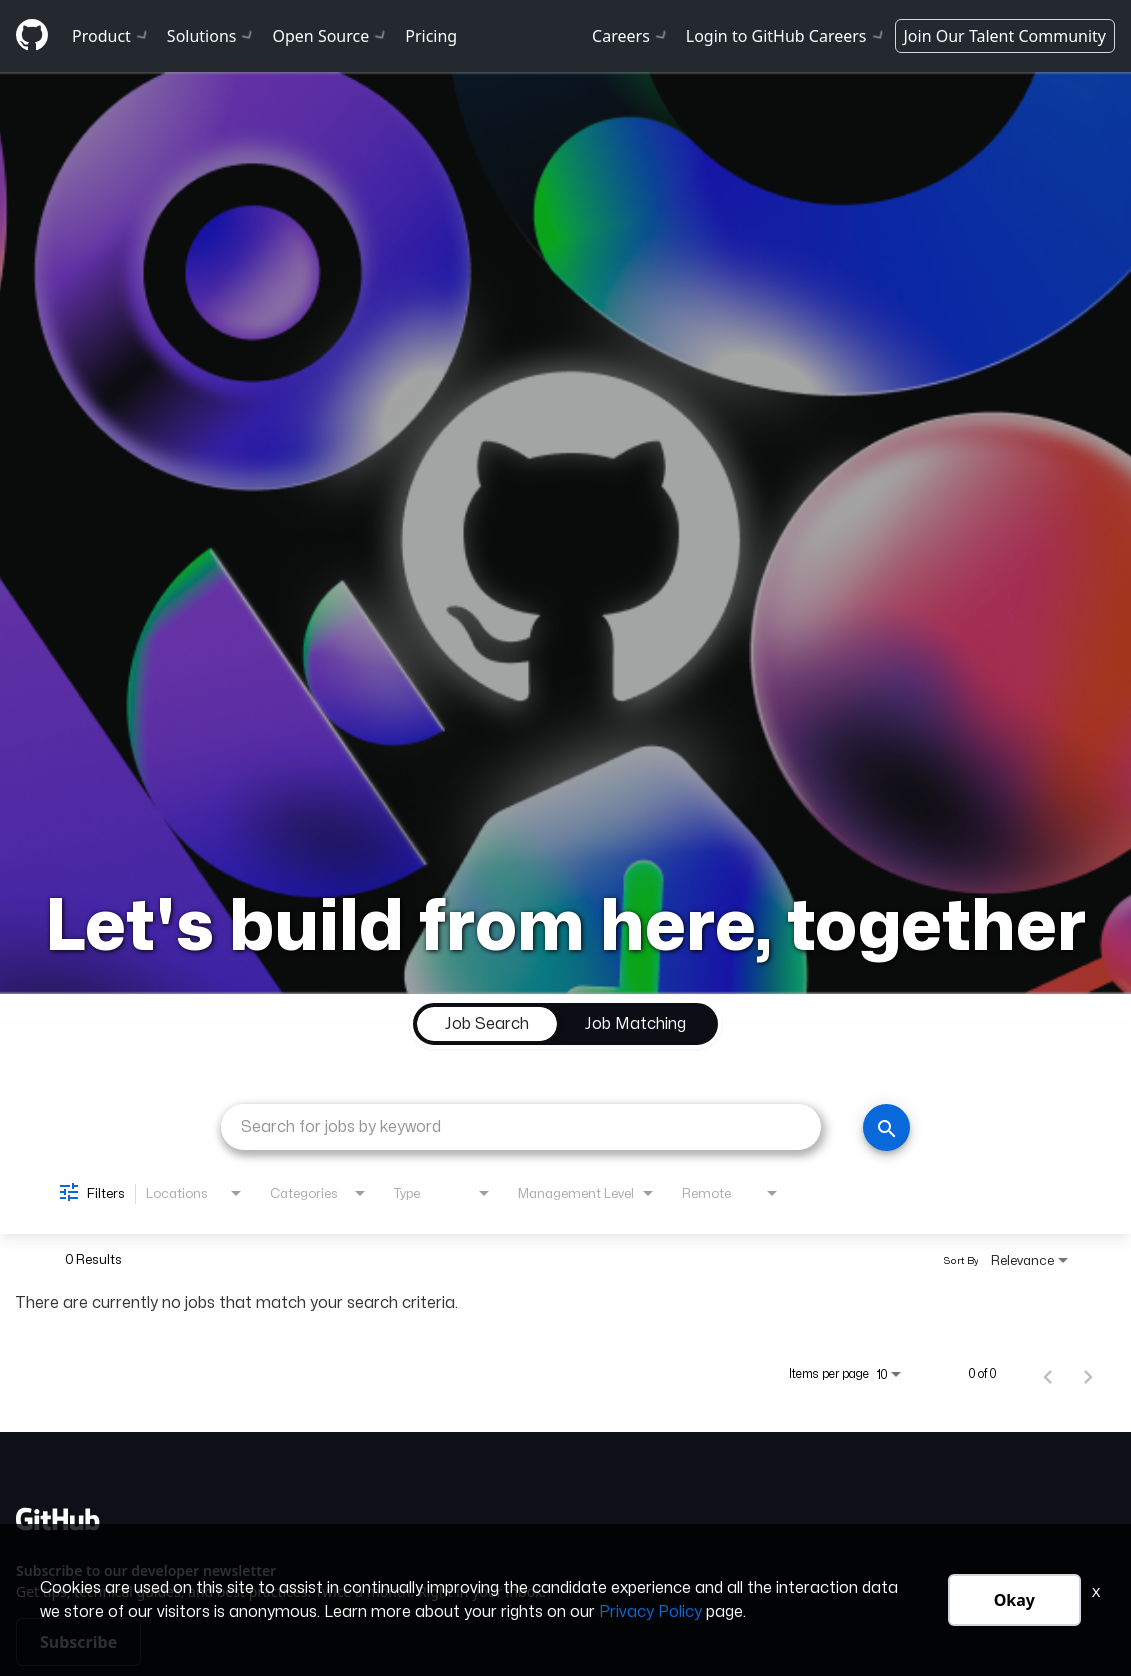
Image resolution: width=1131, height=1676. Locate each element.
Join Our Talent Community (1005, 36)
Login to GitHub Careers (786, 36)
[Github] (32, 35)
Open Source (330, 36)
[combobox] (521, 1126)
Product (111, 36)
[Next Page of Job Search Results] (1088, 1374)
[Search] (886, 1127)
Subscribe (78, 1642)
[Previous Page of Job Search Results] (1048, 1374)
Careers (631, 36)
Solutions (212, 36)
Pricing (431, 36)
